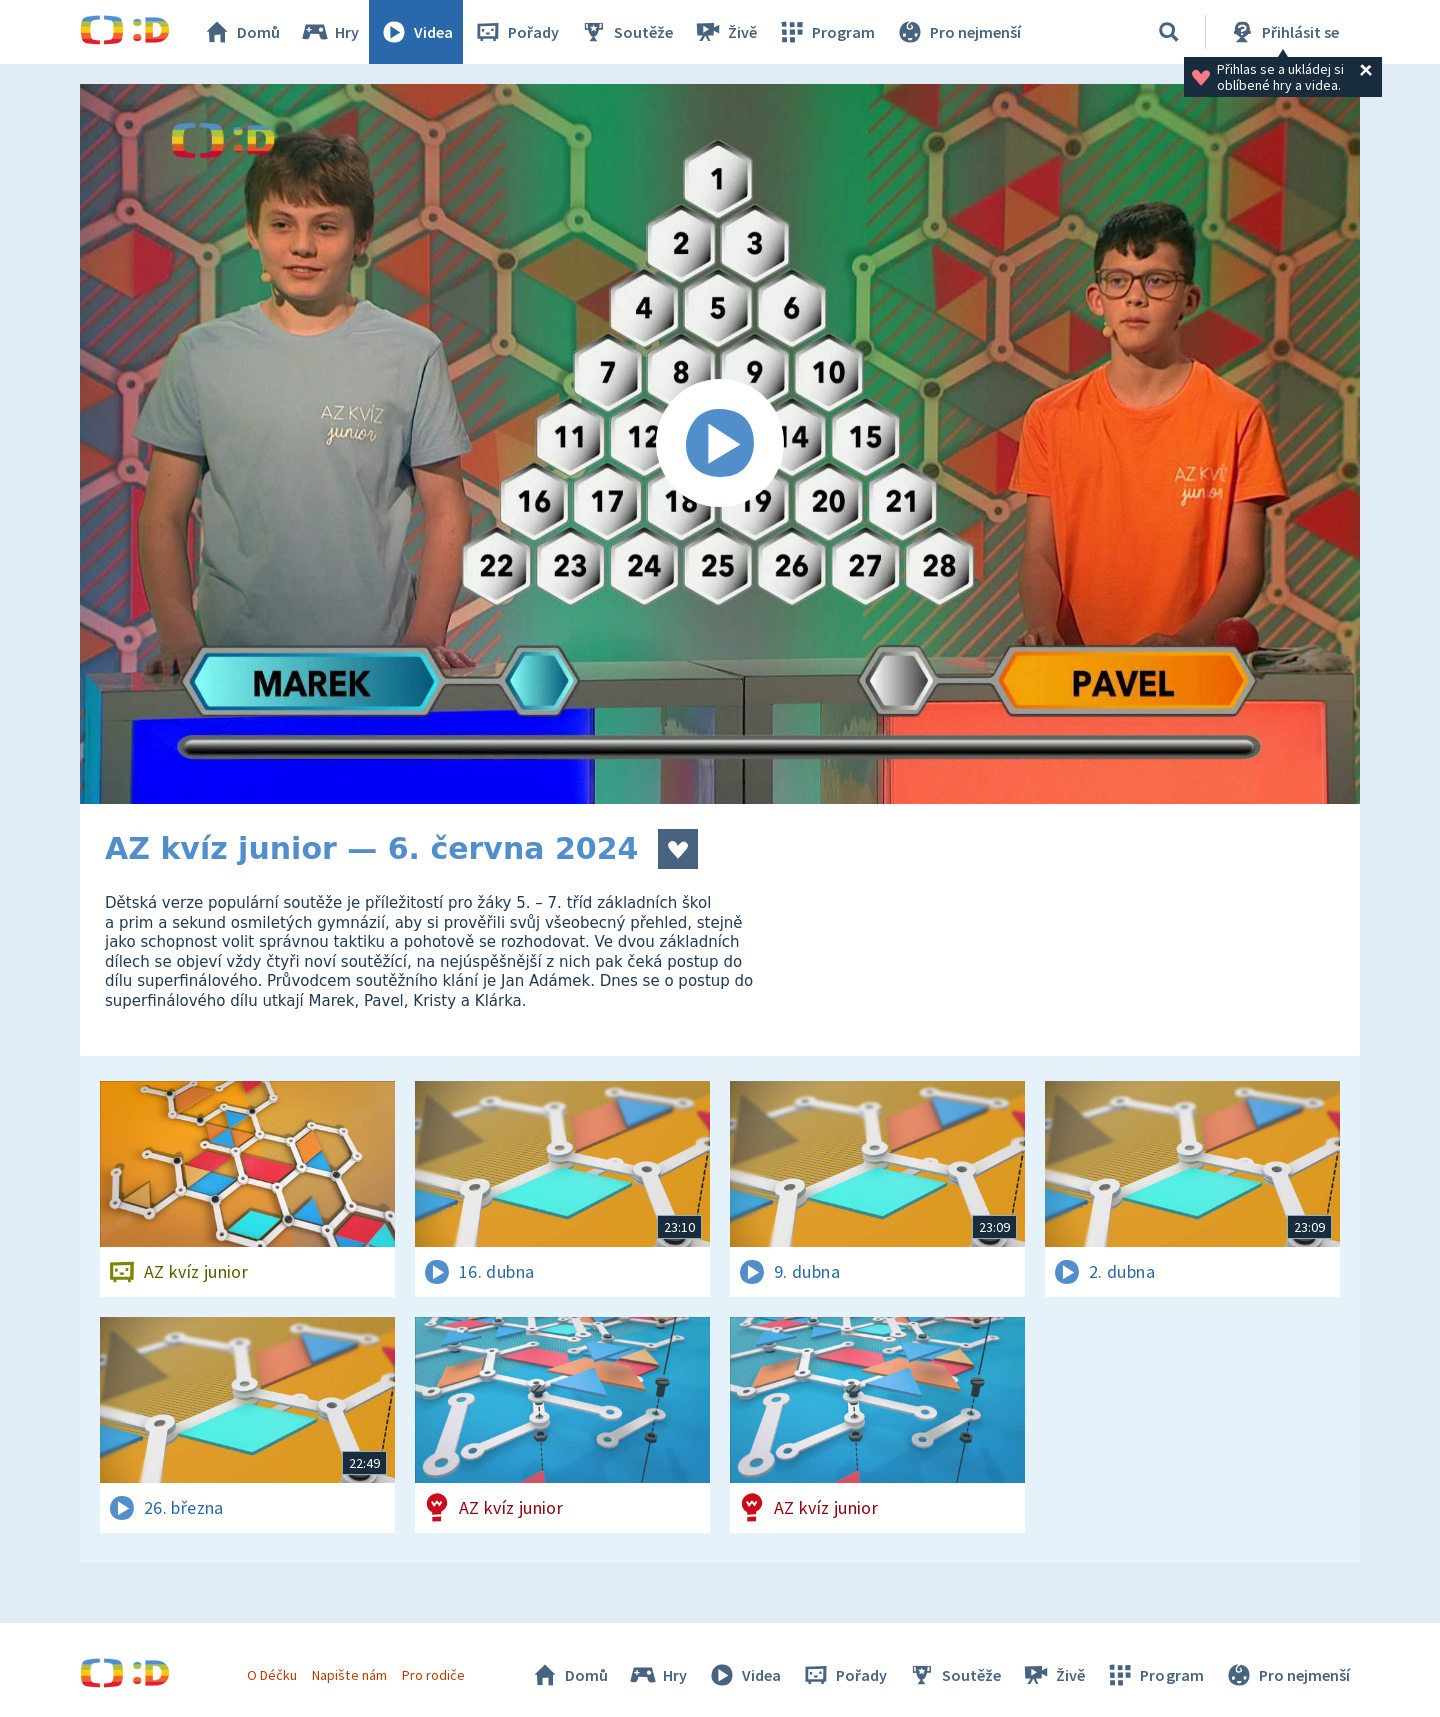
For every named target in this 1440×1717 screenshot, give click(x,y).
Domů (241, 32)
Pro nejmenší (958, 32)
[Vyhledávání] (1169, 32)
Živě (725, 32)
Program (826, 32)
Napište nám (349, 1675)
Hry (329, 32)
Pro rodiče (433, 1675)
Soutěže (626, 32)
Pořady (516, 32)
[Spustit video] (720, 444)
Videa (416, 32)
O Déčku (272, 1675)
